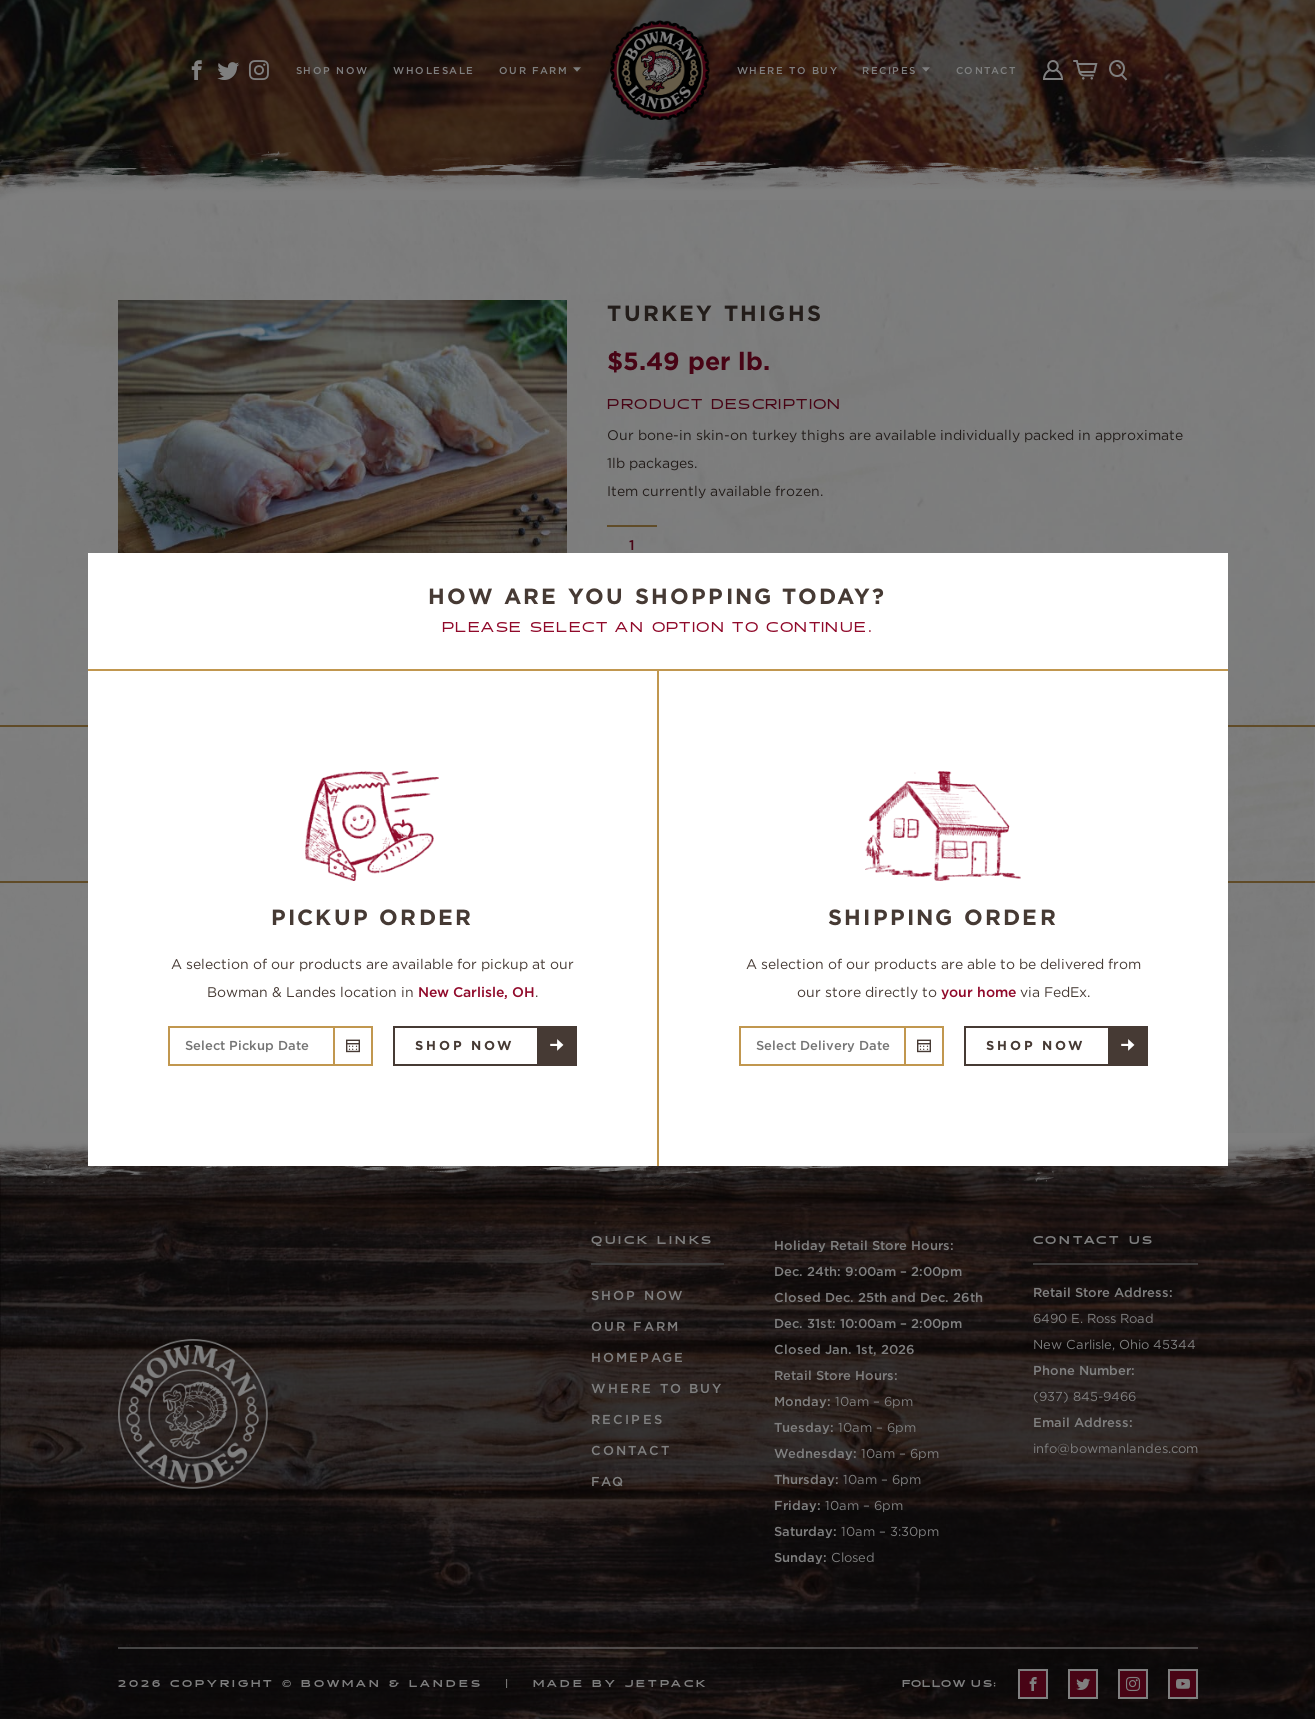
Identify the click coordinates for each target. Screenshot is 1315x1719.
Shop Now (464, 1045)
